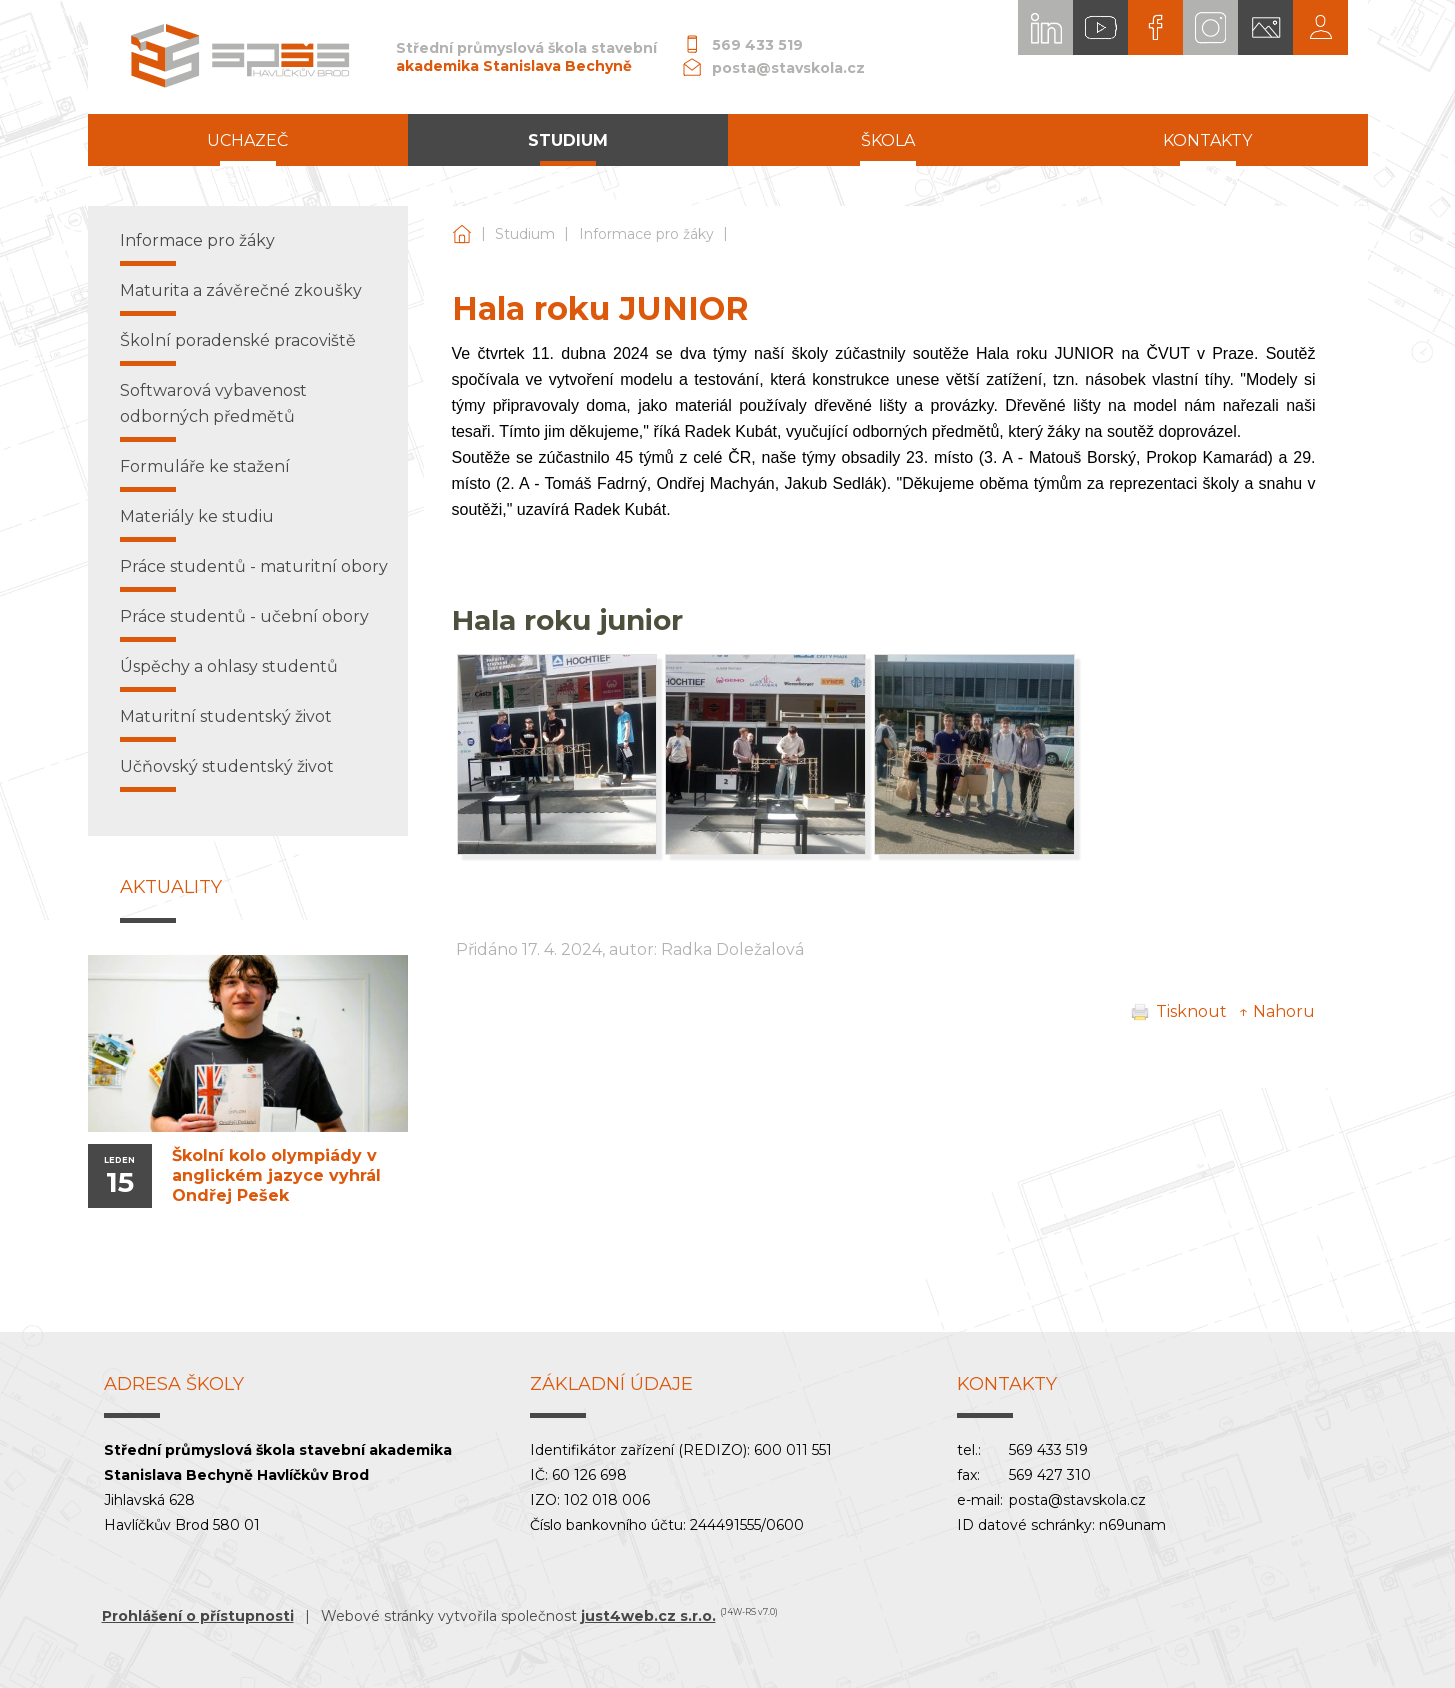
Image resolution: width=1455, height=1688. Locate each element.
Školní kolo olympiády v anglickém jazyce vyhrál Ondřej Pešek (276, 1175)
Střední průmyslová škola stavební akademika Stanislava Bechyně (462, 234)
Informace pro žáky (646, 234)
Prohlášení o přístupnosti (198, 1616)
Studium (525, 234)
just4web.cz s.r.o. (648, 1616)
